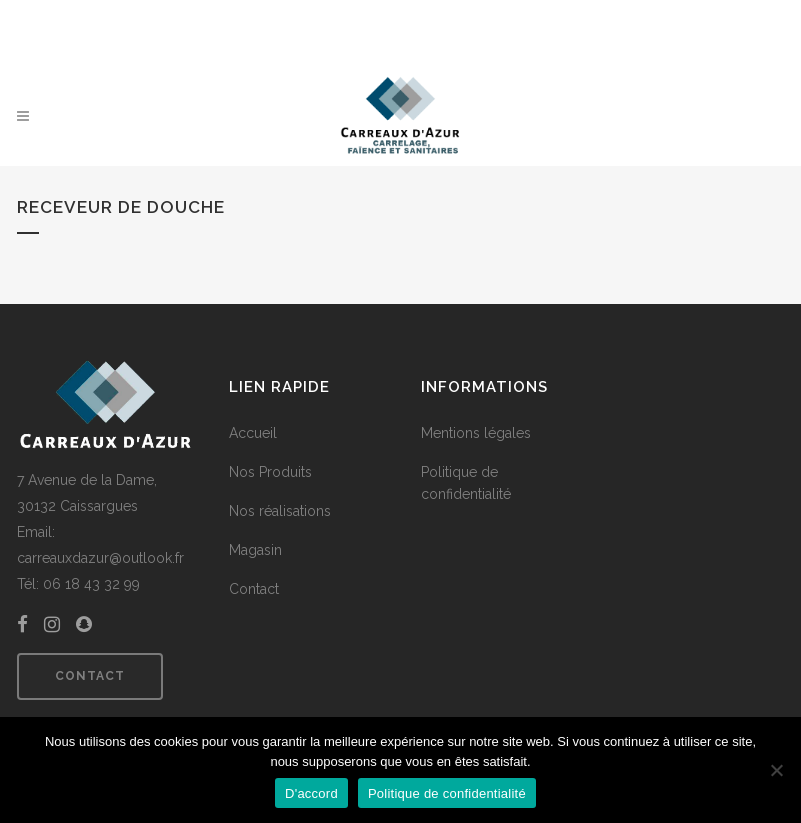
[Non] (776, 770)
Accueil (253, 433)
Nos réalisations (280, 511)
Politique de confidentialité (466, 483)
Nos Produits (270, 472)
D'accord (311, 793)
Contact (90, 676)
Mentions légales (476, 433)
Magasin (255, 550)
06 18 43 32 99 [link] (91, 584)
